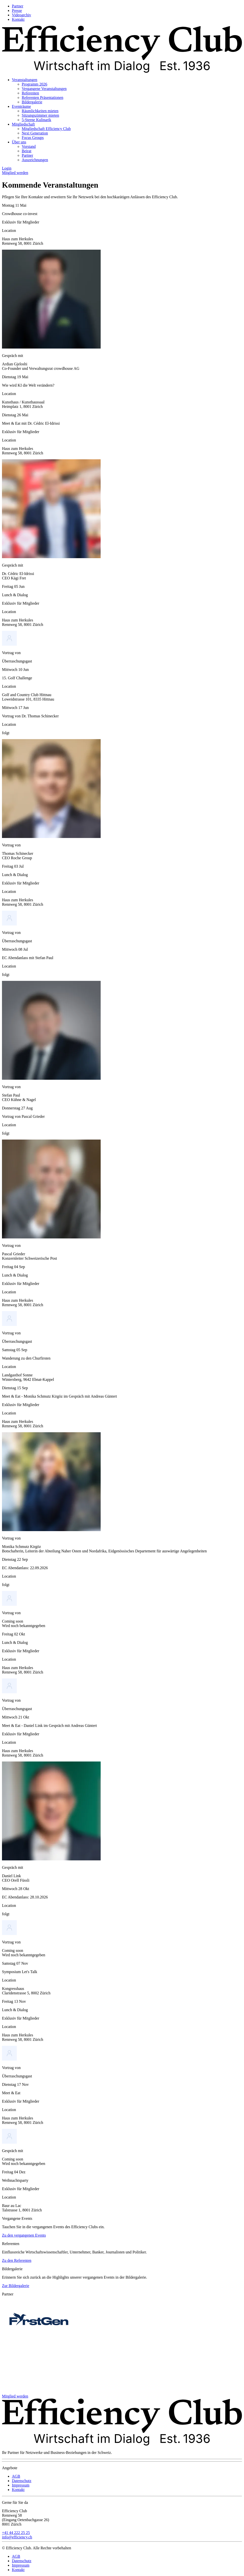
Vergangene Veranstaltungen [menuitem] (44, 89)
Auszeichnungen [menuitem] (35, 160)
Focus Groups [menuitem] (33, 137)
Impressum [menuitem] (20, 2485)
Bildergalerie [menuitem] (32, 102)
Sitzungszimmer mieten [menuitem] (40, 115)
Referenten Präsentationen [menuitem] (42, 97)
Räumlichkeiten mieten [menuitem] (40, 111)
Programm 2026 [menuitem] (34, 84)
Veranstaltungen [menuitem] (24, 80)
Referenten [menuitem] (30, 93)
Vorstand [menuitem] (29, 146)
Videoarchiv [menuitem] (21, 15)
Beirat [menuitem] (26, 151)
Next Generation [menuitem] (35, 133)
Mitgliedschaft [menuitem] (23, 124)
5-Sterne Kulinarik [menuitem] (36, 120)
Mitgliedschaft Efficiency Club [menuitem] (46, 129)
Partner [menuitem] (17, 6)
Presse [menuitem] (17, 10)
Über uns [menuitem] (19, 142)
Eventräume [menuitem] (21, 106)
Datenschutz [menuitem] (21, 2481)
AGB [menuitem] (16, 2476)
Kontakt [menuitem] (18, 19)
